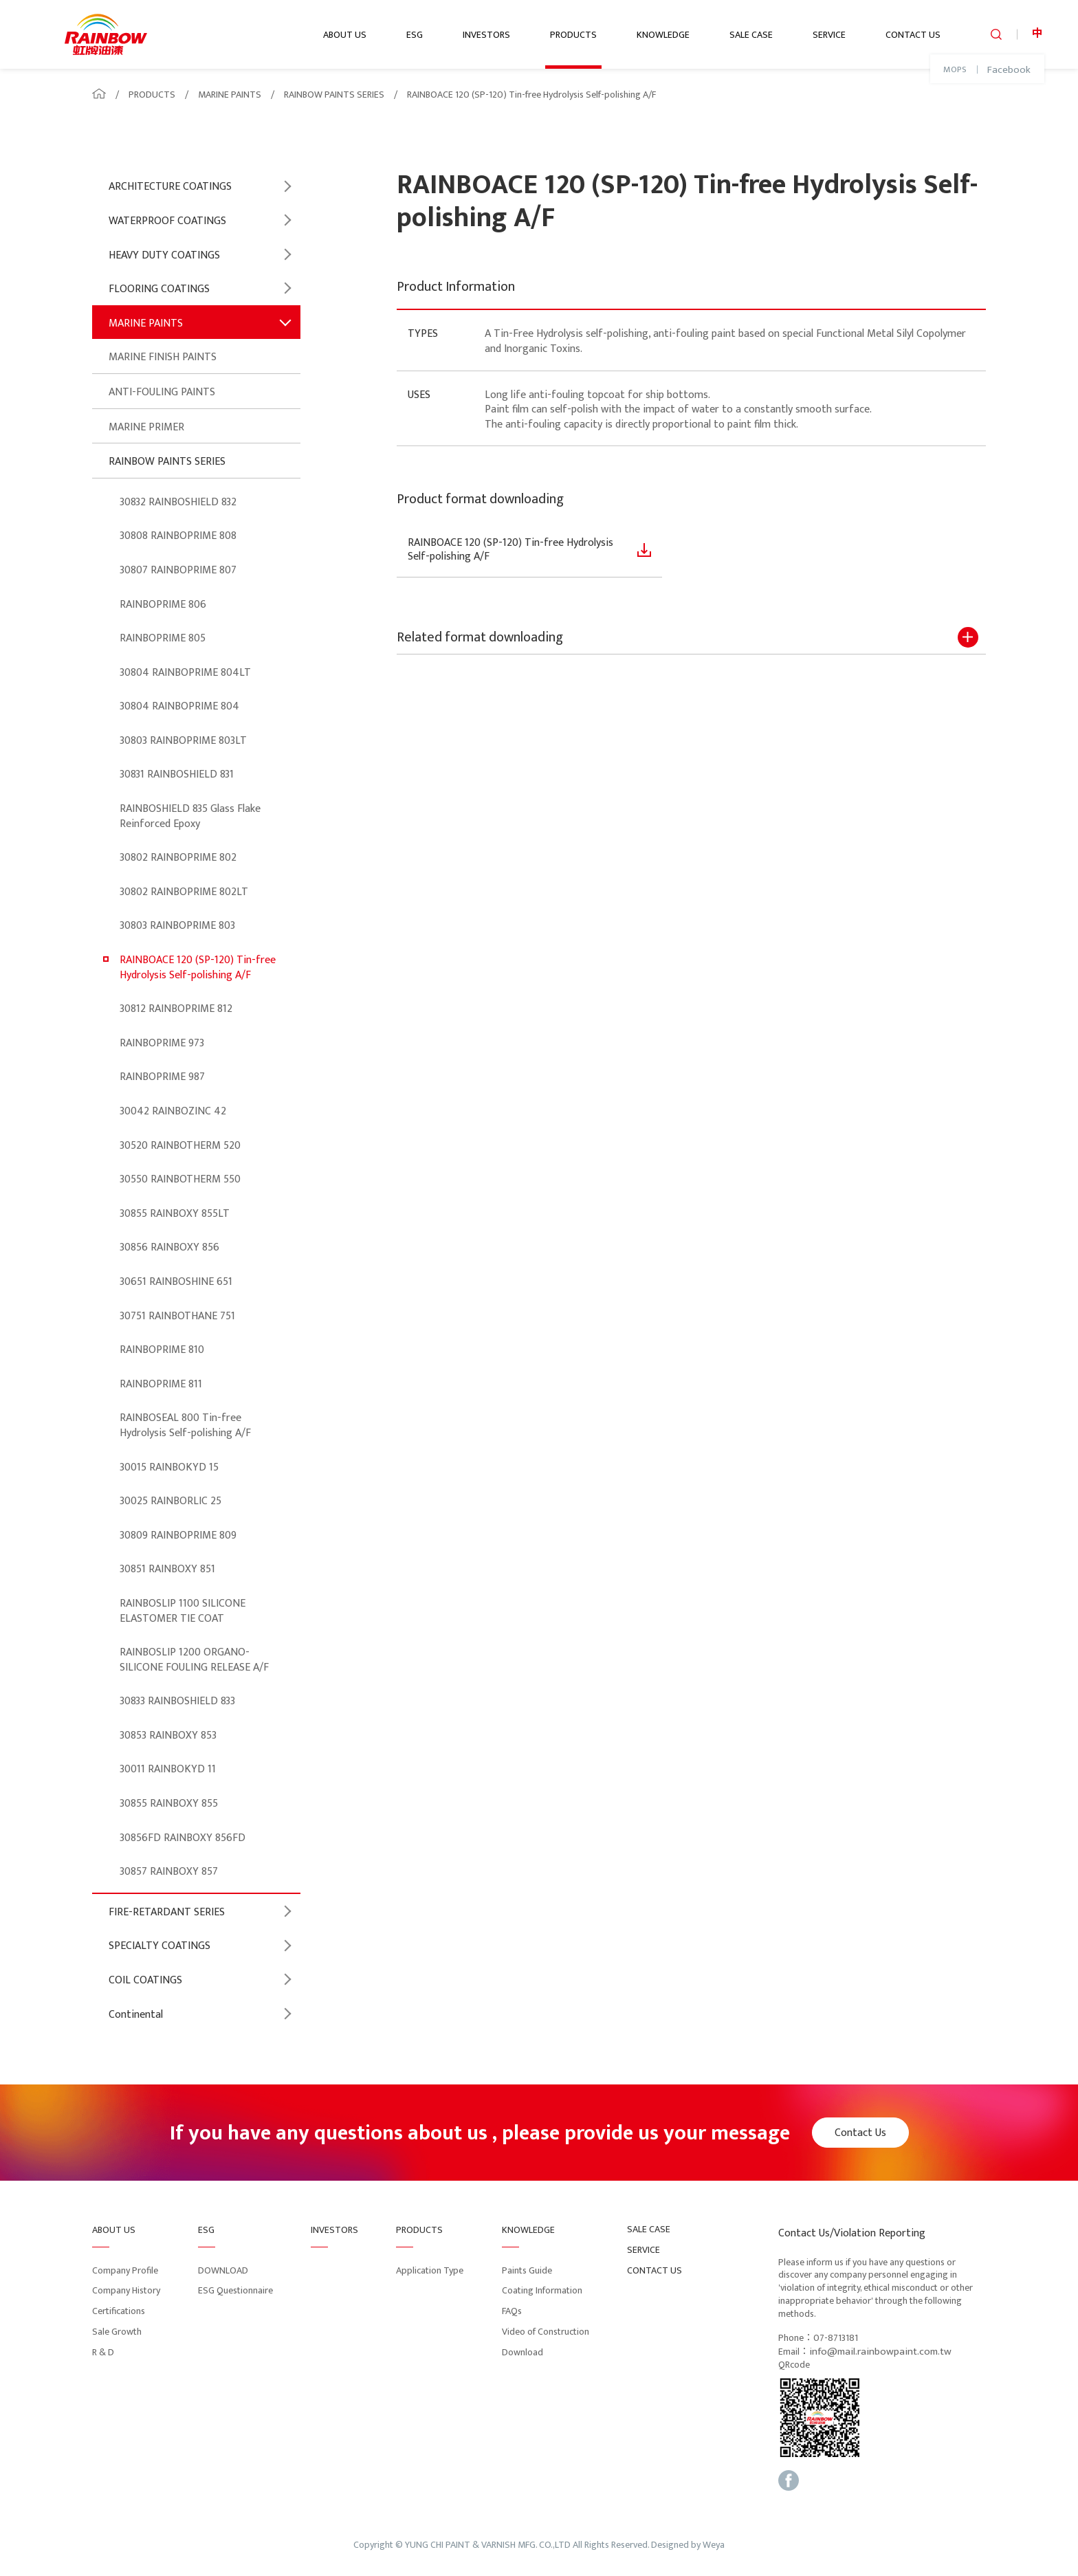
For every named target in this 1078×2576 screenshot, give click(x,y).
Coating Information (542, 2290)
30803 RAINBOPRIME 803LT (183, 740)
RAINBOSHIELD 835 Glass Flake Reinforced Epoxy (190, 816)
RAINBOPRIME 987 (162, 1077)
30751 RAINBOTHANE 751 (177, 1316)
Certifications (118, 2311)
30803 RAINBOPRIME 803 (177, 925)
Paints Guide (527, 2270)
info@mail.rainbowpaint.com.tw (880, 2352)
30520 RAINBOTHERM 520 (180, 1145)
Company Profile (125, 2270)
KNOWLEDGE (663, 35)
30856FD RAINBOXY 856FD (182, 1838)
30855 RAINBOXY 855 (169, 1803)
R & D (103, 2352)
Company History (126, 2290)
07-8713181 (835, 2338)
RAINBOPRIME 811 (161, 1384)
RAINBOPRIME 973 (162, 1043)
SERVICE (829, 35)
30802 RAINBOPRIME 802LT (184, 892)
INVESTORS (486, 35)
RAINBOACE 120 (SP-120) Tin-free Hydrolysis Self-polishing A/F (531, 94)
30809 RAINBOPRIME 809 (178, 1535)
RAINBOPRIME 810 (162, 1350)
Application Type (429, 2270)
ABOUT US (344, 35)
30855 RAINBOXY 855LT (175, 1213)
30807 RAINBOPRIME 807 (178, 570)
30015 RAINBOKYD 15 (169, 1467)
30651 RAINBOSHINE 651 (176, 1282)
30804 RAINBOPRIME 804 (179, 706)
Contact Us (860, 2133)
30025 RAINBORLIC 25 (170, 1501)
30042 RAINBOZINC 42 (173, 1111)
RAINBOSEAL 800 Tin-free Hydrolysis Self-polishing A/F (185, 1425)
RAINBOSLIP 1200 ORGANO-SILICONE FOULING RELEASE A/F (194, 1660)
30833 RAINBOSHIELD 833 (177, 1701)
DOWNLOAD (223, 2270)
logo (106, 34)
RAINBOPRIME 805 (163, 638)
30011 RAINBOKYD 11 (168, 1769)
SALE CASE (751, 35)
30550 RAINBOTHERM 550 (180, 1179)
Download (522, 2352)
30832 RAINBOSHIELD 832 (178, 502)
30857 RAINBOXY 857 (169, 1871)
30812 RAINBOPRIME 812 (176, 1009)
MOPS (955, 70)
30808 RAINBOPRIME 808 (178, 536)
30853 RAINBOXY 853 (168, 1735)
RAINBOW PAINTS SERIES (334, 94)
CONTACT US (913, 35)
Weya (714, 2545)
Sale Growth (117, 2332)
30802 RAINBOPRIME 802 (178, 857)
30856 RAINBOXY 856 (169, 1247)
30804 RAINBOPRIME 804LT (185, 672)
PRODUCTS (573, 35)
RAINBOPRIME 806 (163, 604)
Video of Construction (545, 2332)
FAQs (512, 2311)
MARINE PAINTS (229, 94)
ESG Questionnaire (235, 2290)
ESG (414, 35)
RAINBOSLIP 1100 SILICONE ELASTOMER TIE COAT (182, 1611)
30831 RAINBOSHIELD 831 (177, 774)
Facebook (1009, 70)
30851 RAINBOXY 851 (167, 1569)
